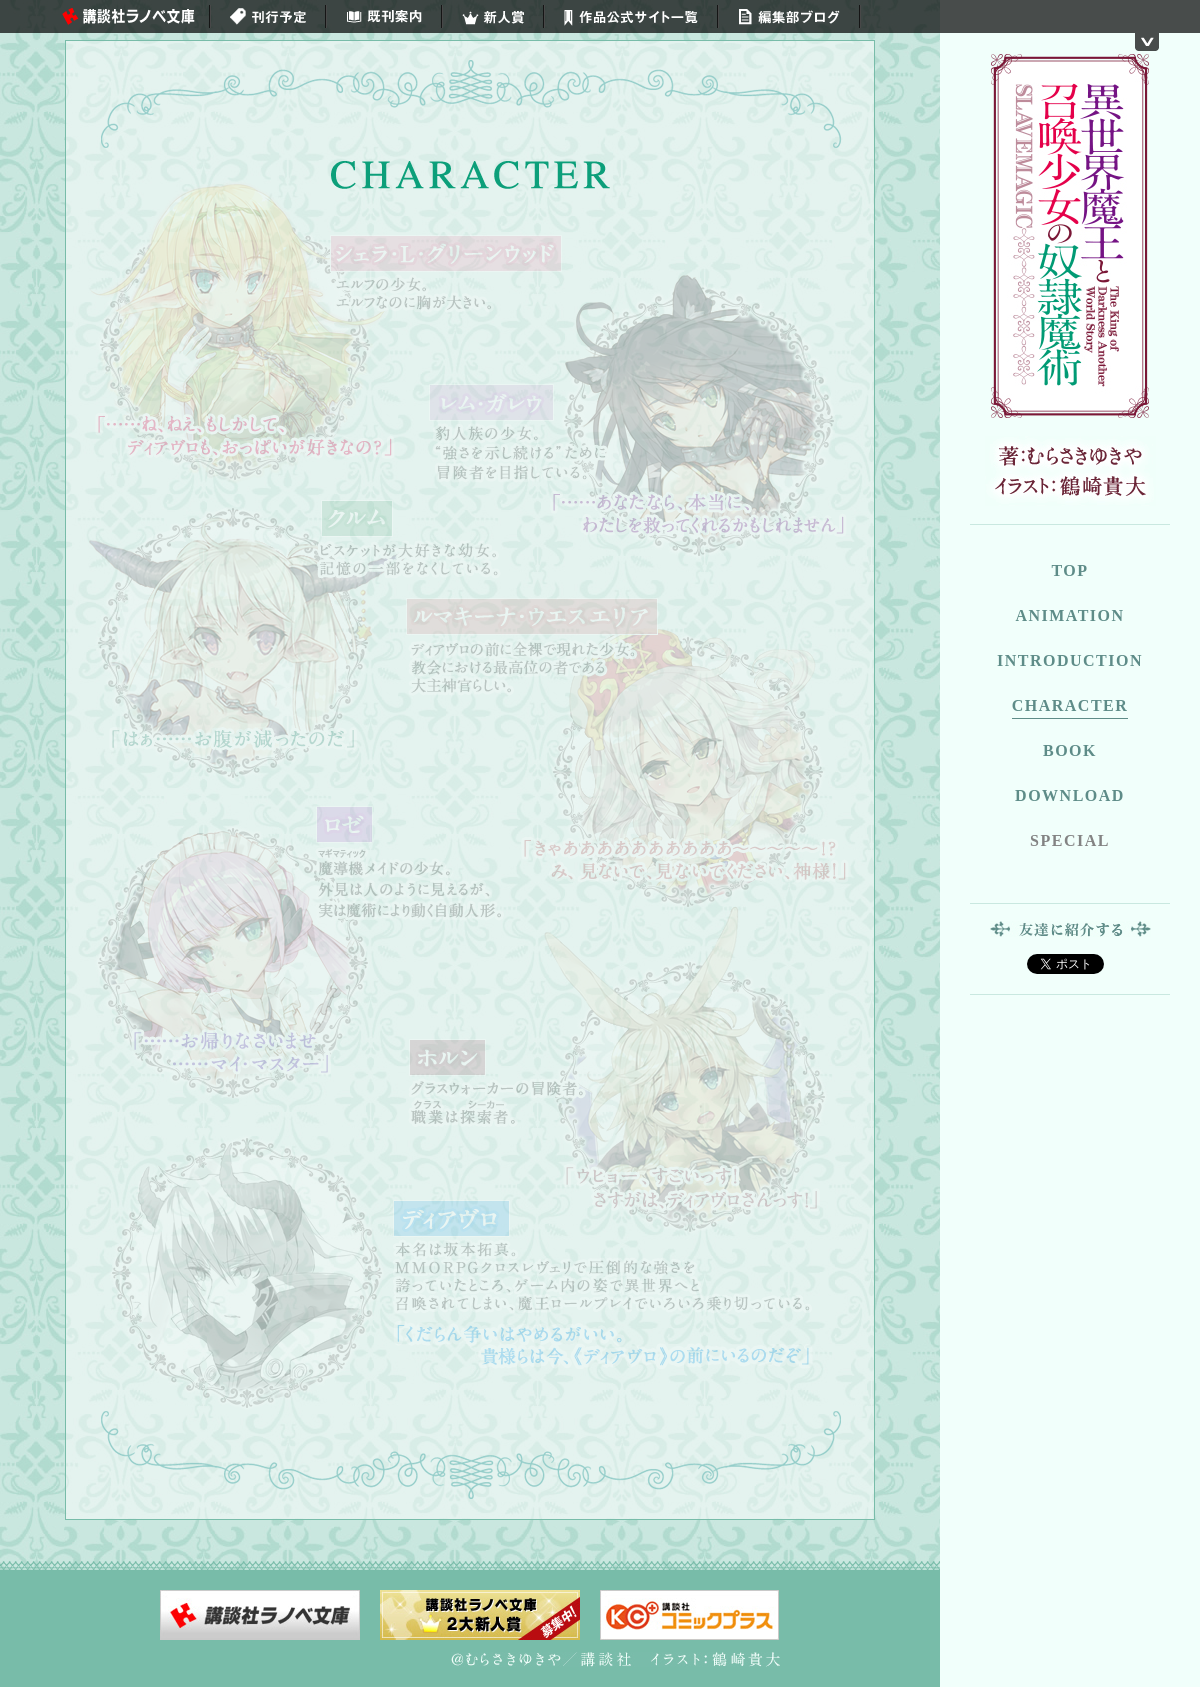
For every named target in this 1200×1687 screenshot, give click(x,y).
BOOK (1070, 750)
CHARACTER (1070, 705)
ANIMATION (1069, 615)
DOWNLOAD (1070, 795)
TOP (1069, 570)
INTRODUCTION (1070, 660)
